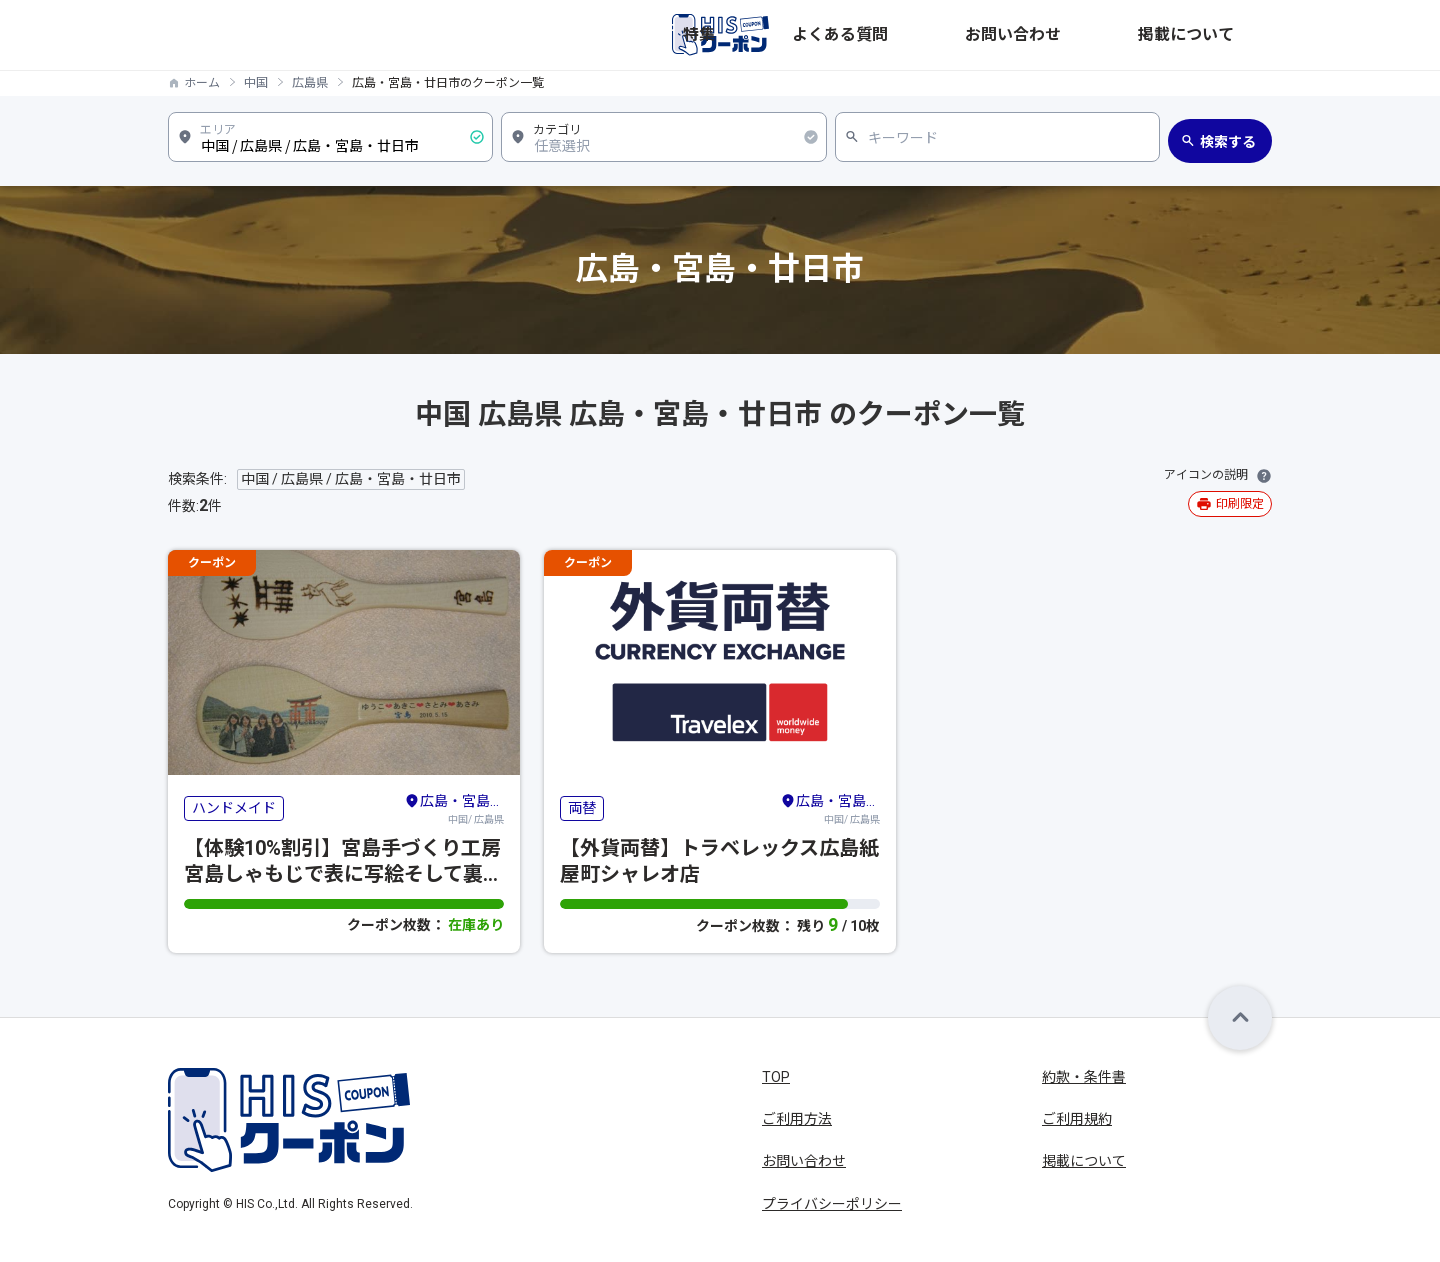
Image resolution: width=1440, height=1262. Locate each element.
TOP (776, 1077)
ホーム (202, 83)
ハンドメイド (234, 808)
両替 (582, 808)
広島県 (310, 83)
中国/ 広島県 (454, 808)
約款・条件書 (1084, 1077)
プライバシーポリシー (832, 1204)
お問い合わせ (1122, 35)
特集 (934, 35)
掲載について (1230, 35)
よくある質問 (1014, 35)
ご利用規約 (1077, 1119)
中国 (256, 83)
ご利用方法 (797, 1119)
